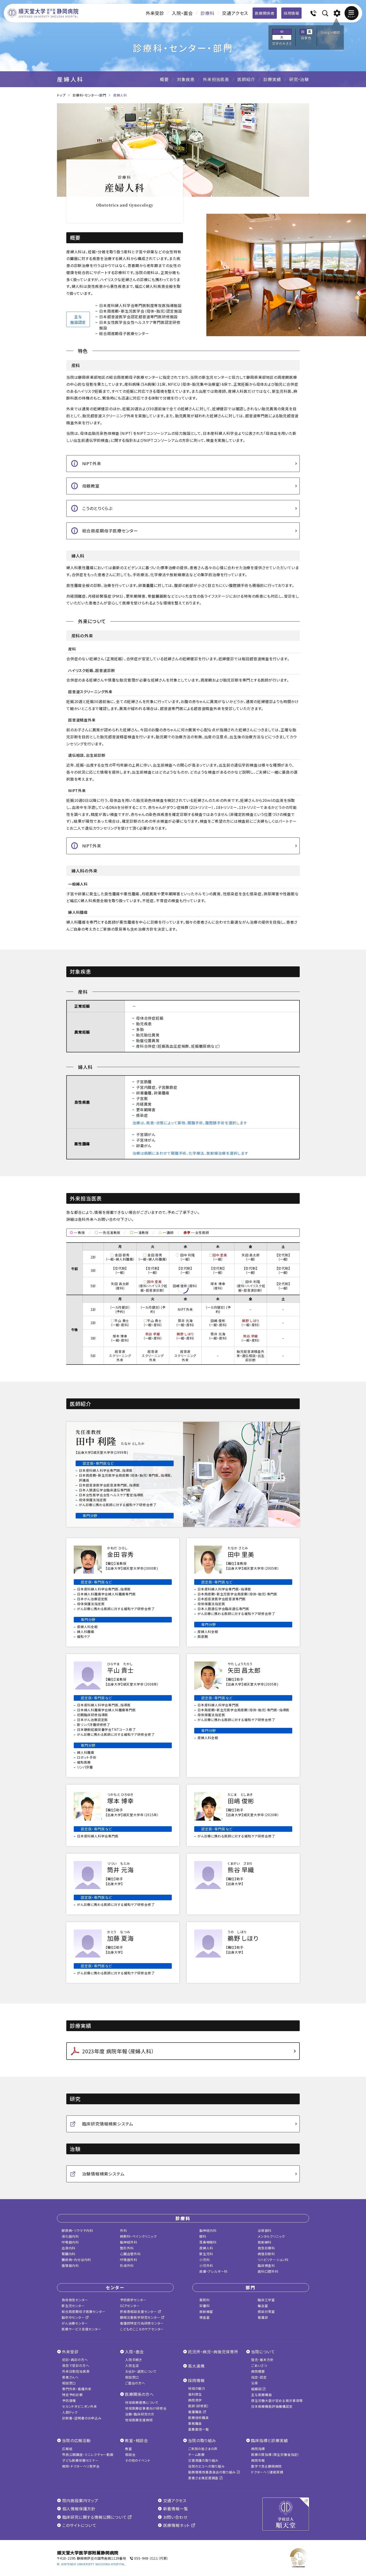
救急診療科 (266, 2248)
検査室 (204, 2317)
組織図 (258, 2389)
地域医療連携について (142, 2402)
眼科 (202, 2236)
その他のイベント (137, 2460)
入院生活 (132, 2365)
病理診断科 (266, 2253)
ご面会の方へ (135, 2383)
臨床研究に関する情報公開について (94, 2517)
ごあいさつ (259, 2365)
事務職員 (195, 2423)
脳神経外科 (128, 2242)
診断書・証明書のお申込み (82, 2418)
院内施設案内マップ (77, 2500)
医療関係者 (264, 13)
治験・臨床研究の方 (139, 2414)
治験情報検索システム (103, 2174)
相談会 (130, 2454)
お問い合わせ (172, 2517)
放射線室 (206, 2311)
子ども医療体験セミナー (80, 2460)
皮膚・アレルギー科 (213, 2271)
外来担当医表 (216, 79)
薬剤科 (204, 2299)
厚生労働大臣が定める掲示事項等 (277, 2400)
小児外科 (206, 2265)
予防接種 (69, 2400)
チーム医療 (196, 2454)
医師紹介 (246, 79)
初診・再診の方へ (75, 2359)
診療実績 (272, 79)
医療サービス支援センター (81, 2329)
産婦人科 (206, 2248)
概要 (164, 79)
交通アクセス (235, 13)
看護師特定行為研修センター (142, 2323)
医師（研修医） (198, 2406)
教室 (128, 2448)
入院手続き (133, 2359)
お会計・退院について (141, 2371)
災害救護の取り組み (203, 2460)
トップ (61, 95)
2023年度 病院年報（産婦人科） (118, 2051)
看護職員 (197, 2411)
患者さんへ (70, 2377)
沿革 (254, 2383)
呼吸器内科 (70, 2242)
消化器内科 (70, 2236)
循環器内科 (70, 2265)
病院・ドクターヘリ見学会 (81, 2466)
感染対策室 (266, 2311)
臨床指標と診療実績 (269, 2440)
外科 (123, 2230)
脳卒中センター (75, 2317)
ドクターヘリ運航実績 (267, 2472)
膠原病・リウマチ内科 (77, 2230)
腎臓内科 (68, 2253)
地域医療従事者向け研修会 (146, 2408)
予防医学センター (133, 2299)
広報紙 (67, 2448)
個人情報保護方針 (76, 2509)
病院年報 (258, 2460)
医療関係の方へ (139, 2394)
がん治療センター (75, 2323)
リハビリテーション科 (273, 2259)
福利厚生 (195, 2394)
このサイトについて (76, 2525)
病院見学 (195, 2400)
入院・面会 (182, 13)
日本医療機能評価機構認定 (272, 2406)
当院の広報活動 (76, 2440)
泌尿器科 (264, 2230)
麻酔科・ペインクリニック (138, 2236)
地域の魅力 (196, 2388)
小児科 (204, 2259)
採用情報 (291, 13)
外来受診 (155, 13)
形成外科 (127, 2265)
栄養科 (204, 2305)
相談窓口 (69, 2383)
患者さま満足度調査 (205, 2478)
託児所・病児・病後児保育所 (213, 2351)
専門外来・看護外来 (77, 2389)
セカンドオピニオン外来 (79, 2406)
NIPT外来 (91, 463)
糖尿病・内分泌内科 (76, 2259)
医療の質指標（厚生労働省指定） (275, 2454)
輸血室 (263, 2305)
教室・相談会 (136, 2440)
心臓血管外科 (130, 2253)
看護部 (263, 2317)
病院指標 (258, 2448)
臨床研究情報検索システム (108, 2124)
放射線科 (264, 2242)
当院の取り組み (202, 2440)
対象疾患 (185, 79)
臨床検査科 (266, 2265)
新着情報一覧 (173, 2509)
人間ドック (70, 2412)
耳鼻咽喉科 (208, 2242)
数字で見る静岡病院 (266, 2466)
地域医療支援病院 (139, 2420)
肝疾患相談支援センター (140, 2311)
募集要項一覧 (198, 2429)
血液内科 (68, 2248)
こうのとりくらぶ (97, 508)
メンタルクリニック (271, 2236)
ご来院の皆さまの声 (203, 2448)
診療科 (207, 13)
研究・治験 (299, 79)
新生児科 (206, 2253)
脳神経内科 (208, 2230)
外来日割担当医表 (76, 2371)
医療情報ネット (176, 2525)
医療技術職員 (198, 2417)
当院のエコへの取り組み (206, 2466)
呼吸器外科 (128, 2259)
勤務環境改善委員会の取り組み (214, 2472)
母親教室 (91, 486)
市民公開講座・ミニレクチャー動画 (87, 2454)
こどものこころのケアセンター (142, 2329)
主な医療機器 (261, 2394)
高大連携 (196, 2366)
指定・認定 (259, 2377)
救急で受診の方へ (75, 2365)
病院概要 (258, 2371)
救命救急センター (75, 2299)
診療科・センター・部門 (89, 95)
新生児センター (73, 2305)
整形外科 (127, 2248)
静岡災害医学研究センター (142, 2317)
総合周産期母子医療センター (110, 531)
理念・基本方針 (262, 2359)
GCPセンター (130, 2305)
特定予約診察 (72, 2394)
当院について (263, 2351)
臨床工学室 (266, 2299)
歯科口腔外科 (268, 2271)
